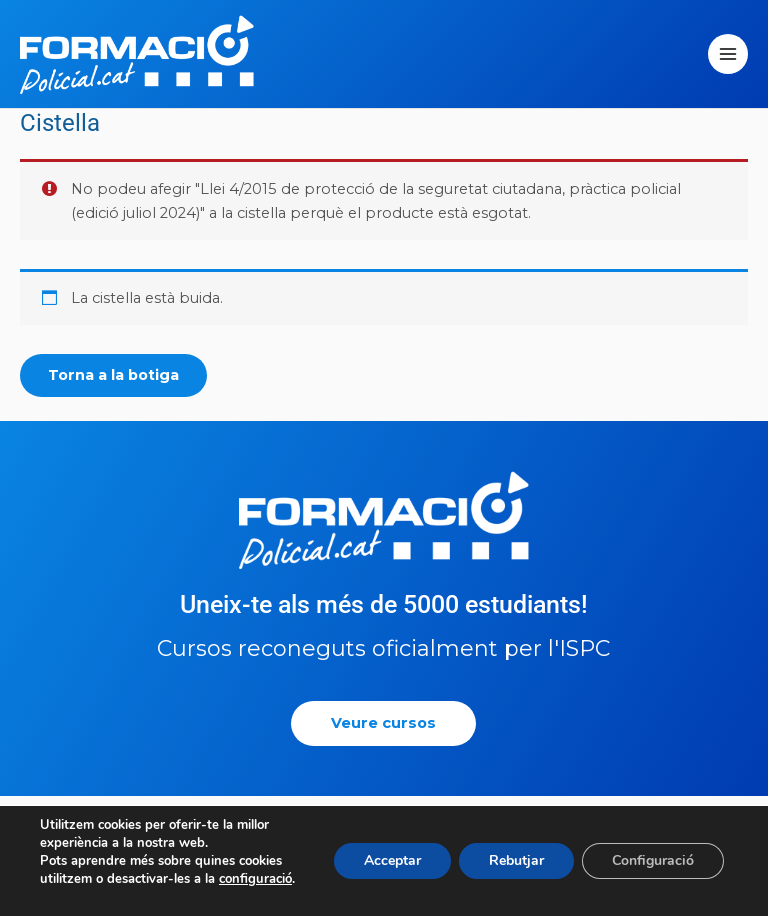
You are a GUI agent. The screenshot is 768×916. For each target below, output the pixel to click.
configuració (255, 879)
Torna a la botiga (113, 375)
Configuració (653, 860)
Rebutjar (516, 860)
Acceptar (392, 860)
